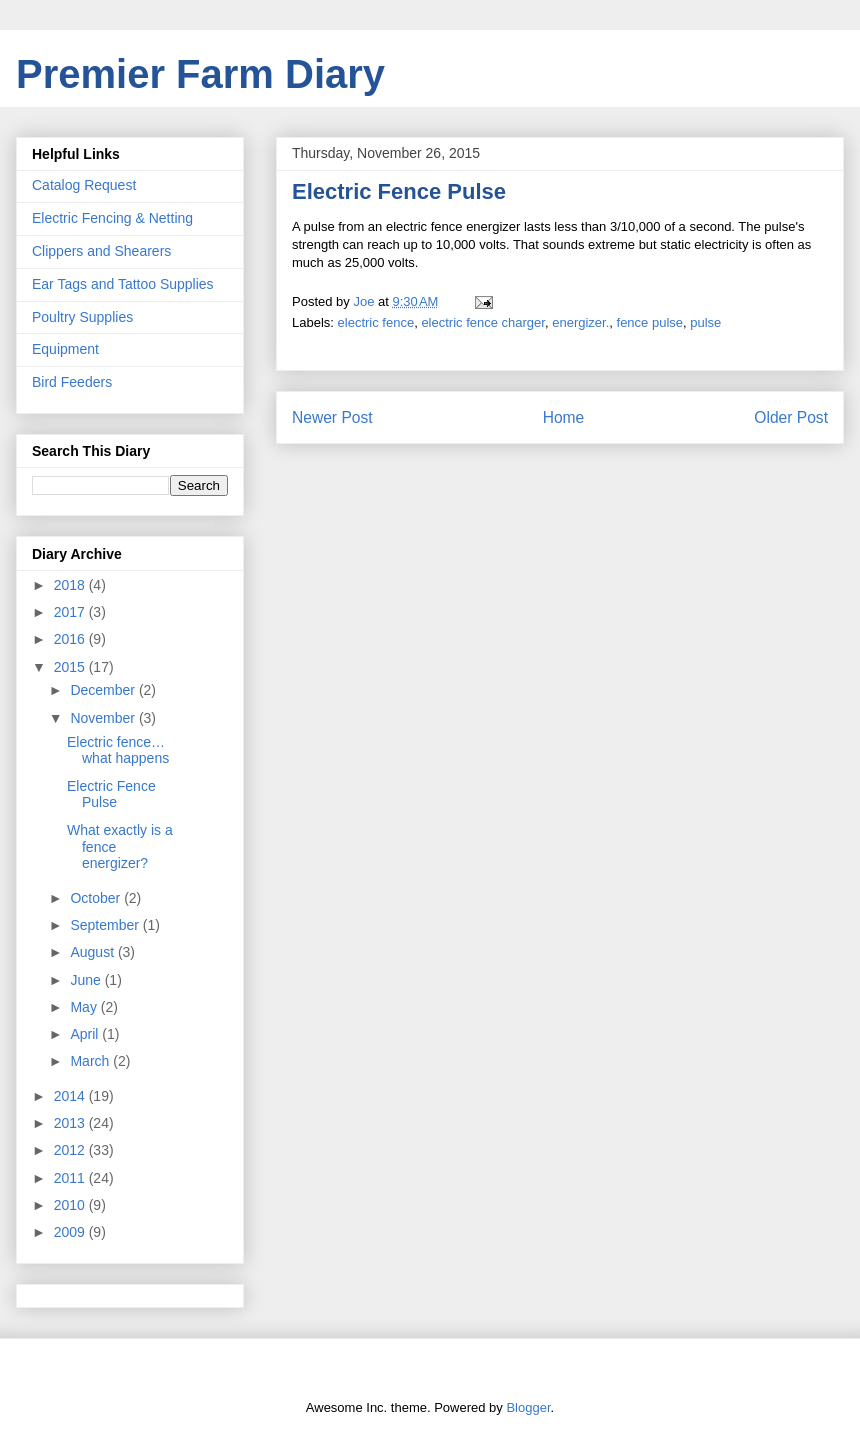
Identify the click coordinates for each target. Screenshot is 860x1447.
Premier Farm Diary (200, 74)
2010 (71, 1205)
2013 (71, 1123)
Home (564, 417)
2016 (71, 639)
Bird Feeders (72, 382)
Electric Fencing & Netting (112, 218)
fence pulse (650, 322)
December (104, 690)
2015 (71, 667)
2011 (71, 1178)
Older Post (791, 417)
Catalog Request (84, 185)
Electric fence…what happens (118, 750)
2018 (71, 585)
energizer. (580, 322)
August (93, 952)
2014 (71, 1096)
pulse (705, 322)
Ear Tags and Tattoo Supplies (123, 284)
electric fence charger (483, 322)
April (86, 1034)
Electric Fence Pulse (111, 794)
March (91, 1061)
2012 (71, 1150)
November (104, 718)
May (85, 1007)
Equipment (65, 349)
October (97, 898)
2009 (71, 1232)
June (87, 980)
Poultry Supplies (82, 317)
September (106, 925)
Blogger (528, 1407)
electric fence (376, 322)
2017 (71, 612)
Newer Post (332, 417)
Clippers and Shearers (101, 251)
